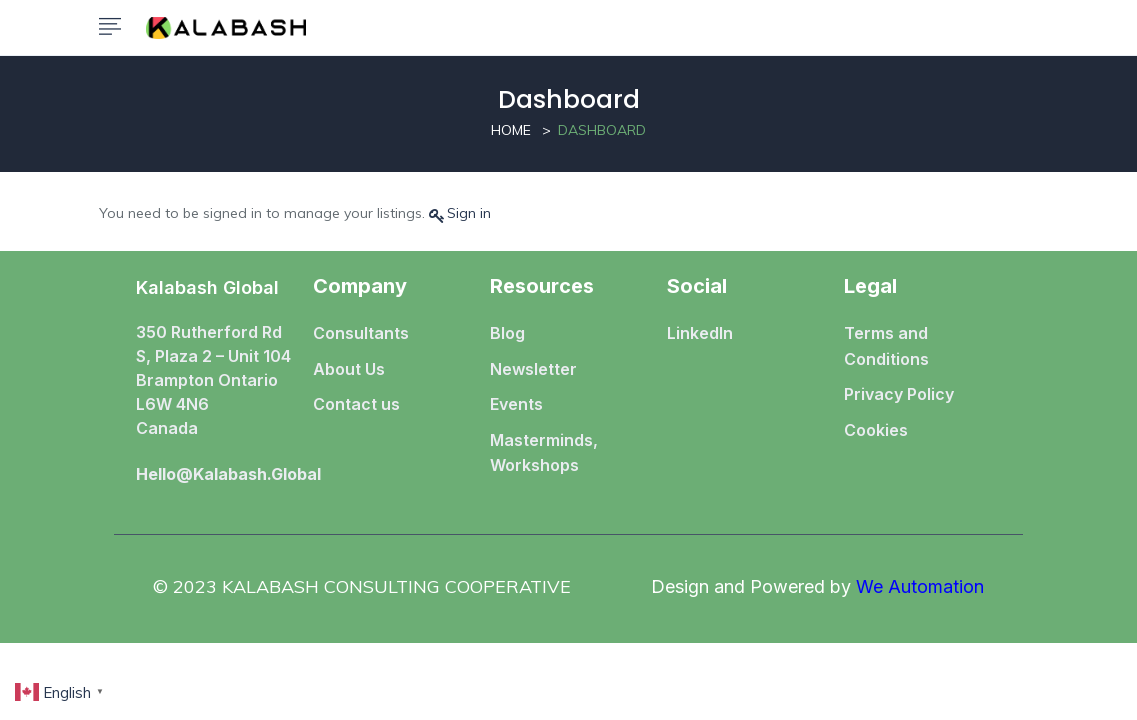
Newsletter (533, 369)
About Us (349, 369)
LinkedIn (700, 333)
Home (511, 130)
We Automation (920, 586)
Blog (507, 333)
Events (516, 404)
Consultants (361, 333)
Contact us (356, 404)
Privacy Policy (899, 394)
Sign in (469, 213)
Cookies (876, 430)
